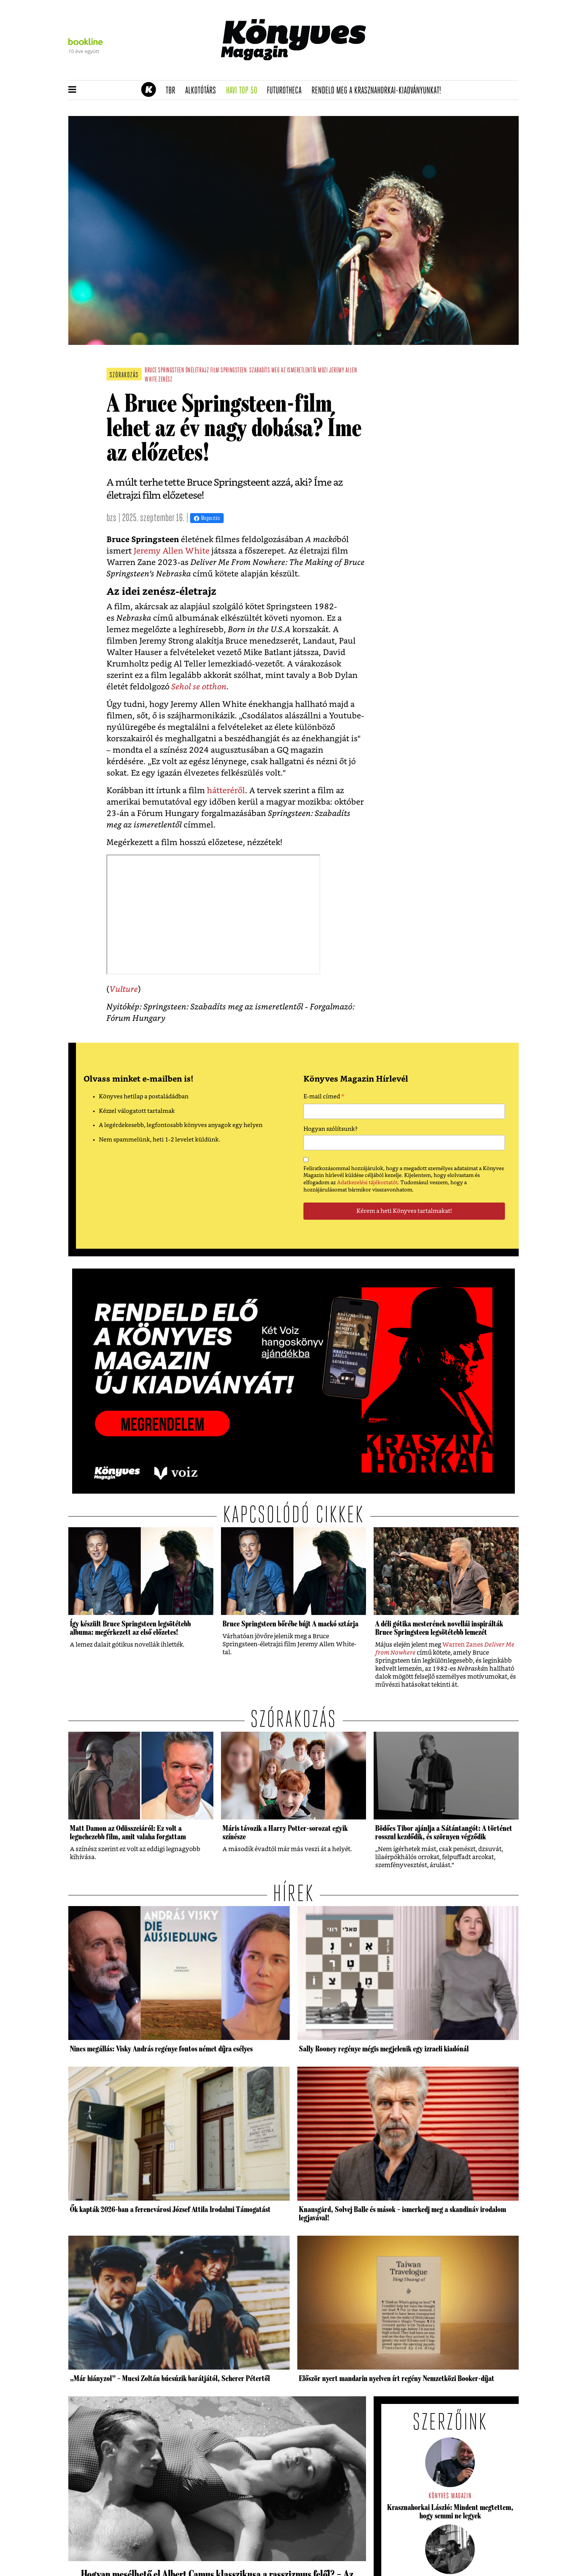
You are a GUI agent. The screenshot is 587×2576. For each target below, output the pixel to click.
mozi (322, 370)
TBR (173, 90)
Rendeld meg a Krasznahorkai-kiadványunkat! (378, 90)
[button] (72, 90)
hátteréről (226, 791)
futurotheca (286, 90)
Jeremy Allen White (172, 551)
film (214, 370)
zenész (165, 379)
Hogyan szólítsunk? (330, 1129)
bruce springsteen (164, 370)
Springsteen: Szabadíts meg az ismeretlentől (268, 370)
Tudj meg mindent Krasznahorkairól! (424, 71)
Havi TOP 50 (244, 90)
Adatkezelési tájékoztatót (367, 1182)
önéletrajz (197, 370)
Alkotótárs (203, 90)
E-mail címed (323, 1097)
